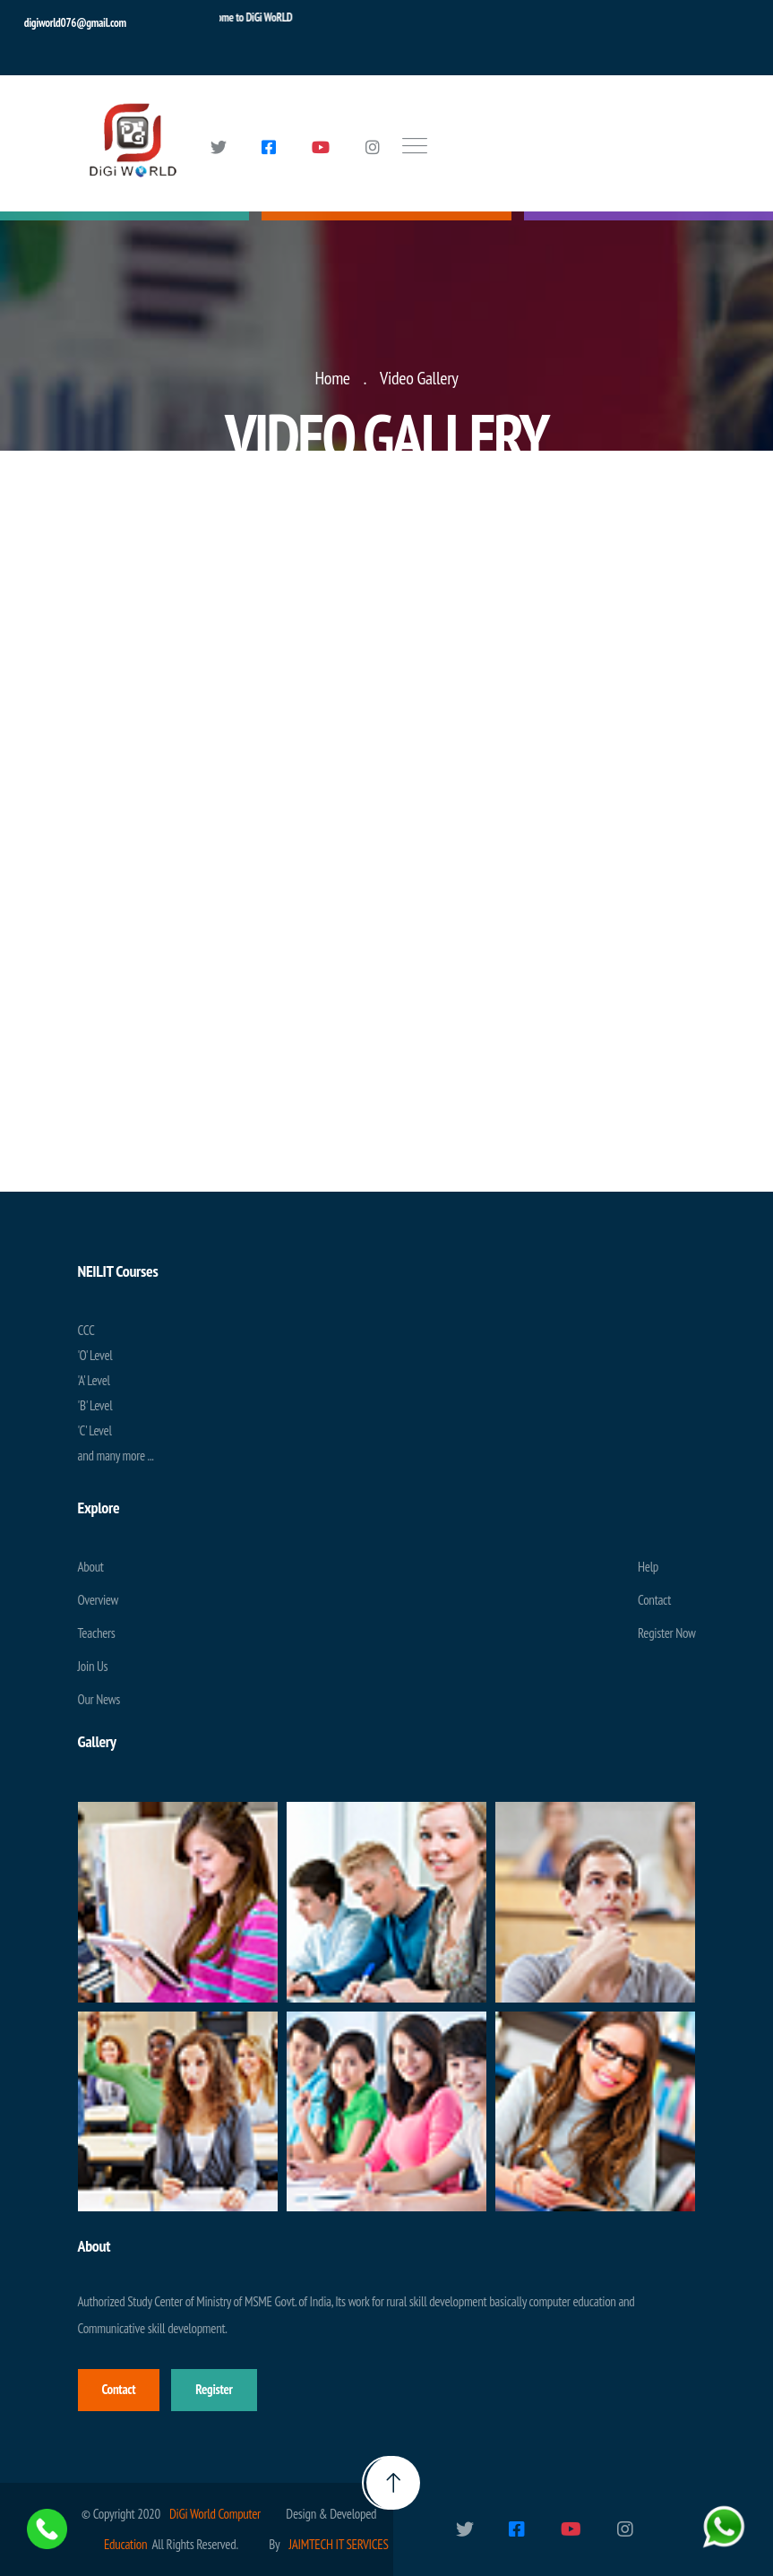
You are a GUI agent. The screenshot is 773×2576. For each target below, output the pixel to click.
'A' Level (94, 1380)
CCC (86, 1330)
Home (331, 378)
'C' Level (95, 1430)
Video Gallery (419, 378)
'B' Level (95, 1405)
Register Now (666, 1632)
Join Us (93, 1666)
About (91, 1566)
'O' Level (95, 1355)
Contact (654, 1599)
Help (648, 1566)
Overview (98, 1599)
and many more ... (116, 1455)
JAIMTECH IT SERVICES (338, 2544)
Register (213, 2389)
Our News (99, 1699)
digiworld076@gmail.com (75, 22)
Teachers (97, 1632)
